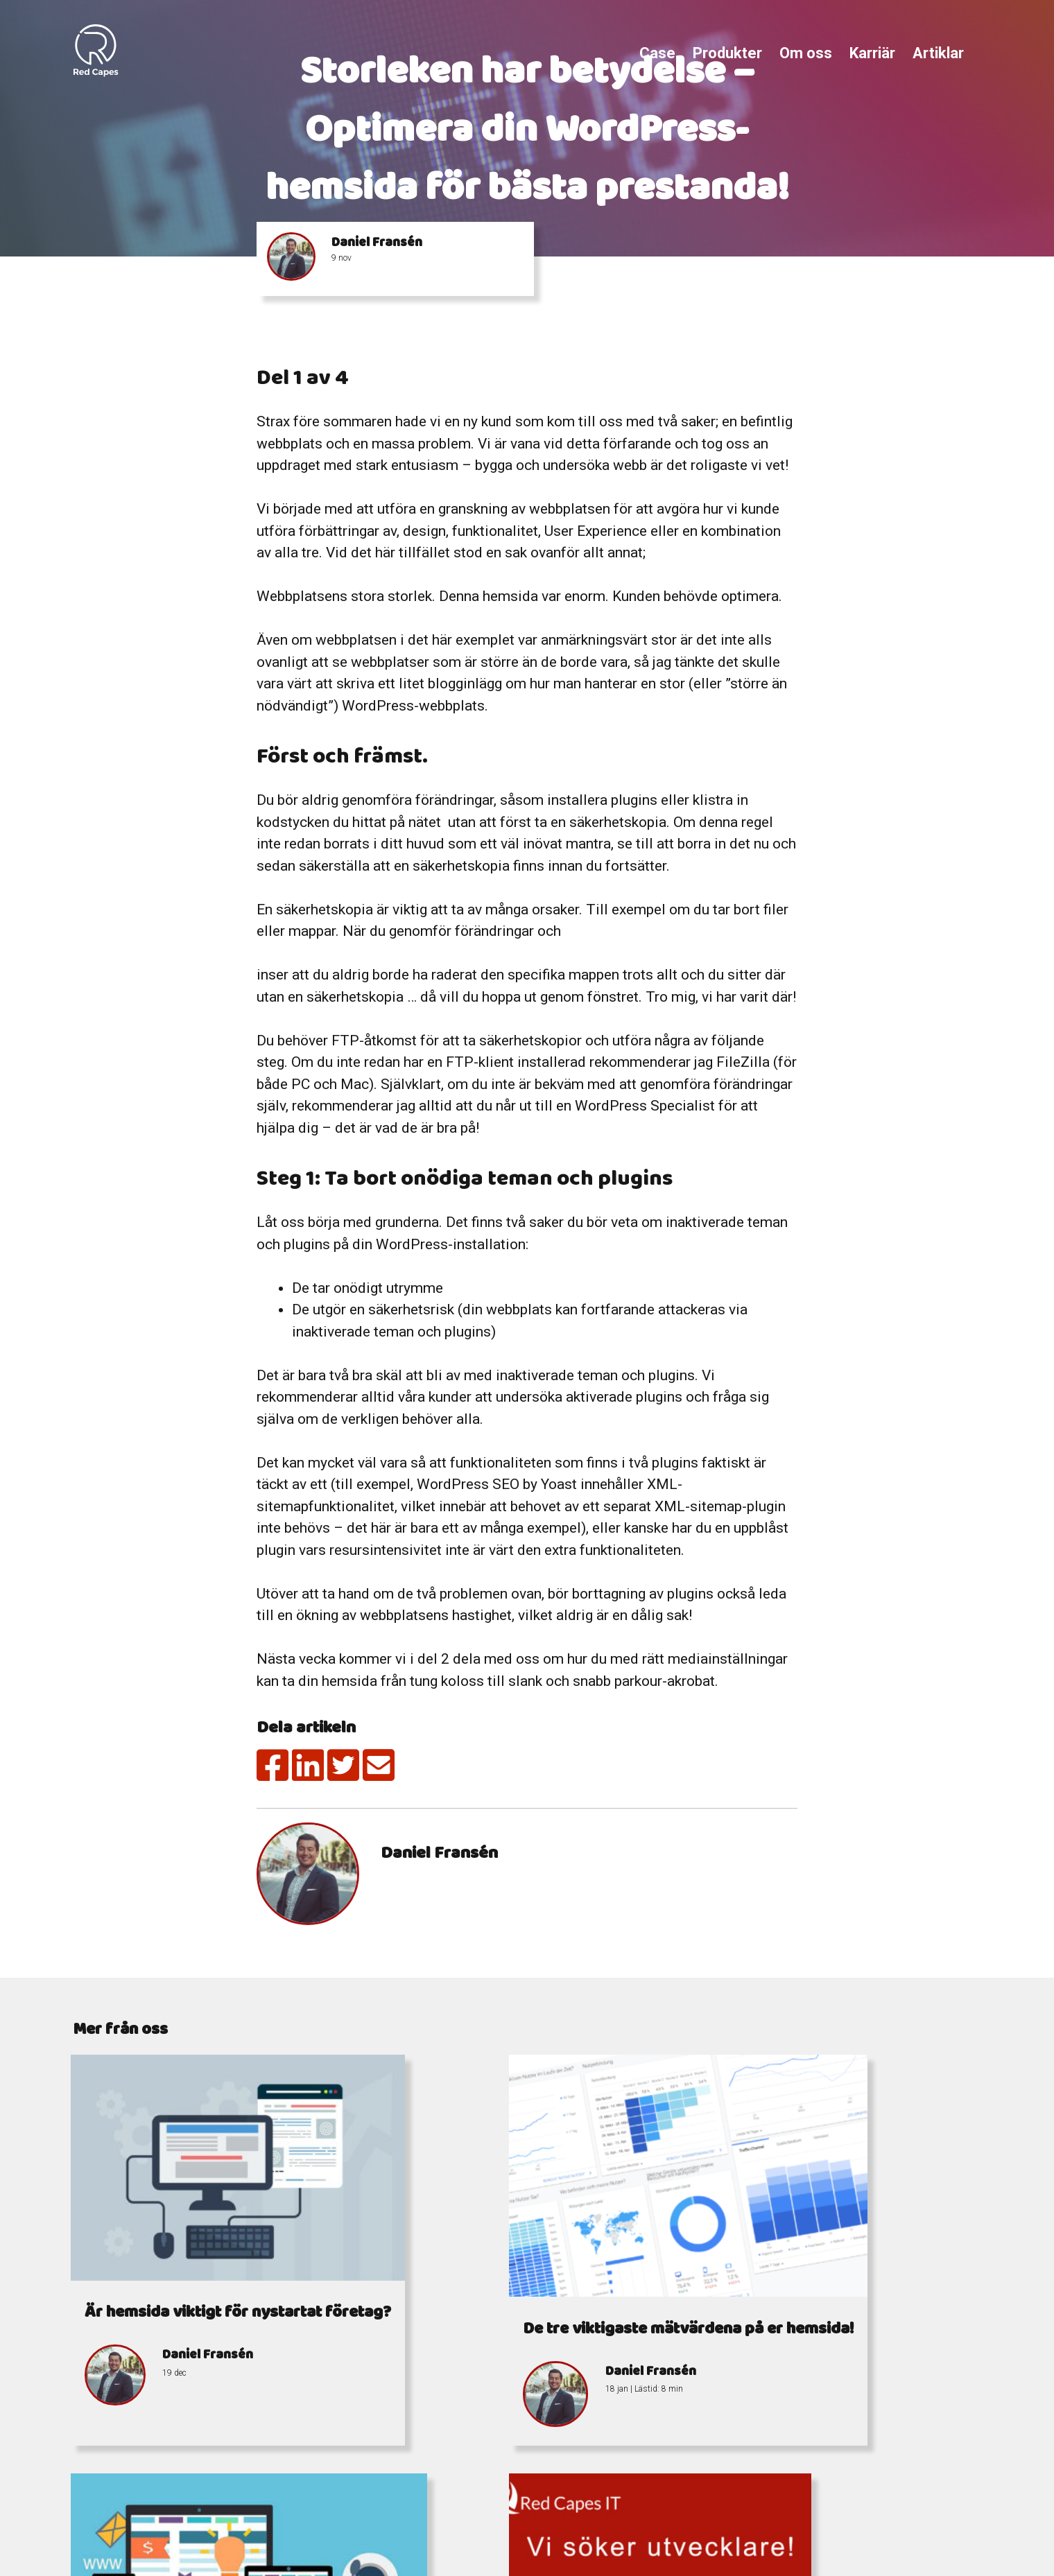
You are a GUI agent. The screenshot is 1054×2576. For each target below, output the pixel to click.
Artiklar (938, 53)
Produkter (727, 53)
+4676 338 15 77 (522, 2493)
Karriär (872, 53)
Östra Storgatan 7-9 (739, 2509)
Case (657, 53)
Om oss (805, 53)
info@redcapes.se (477, 2509)
